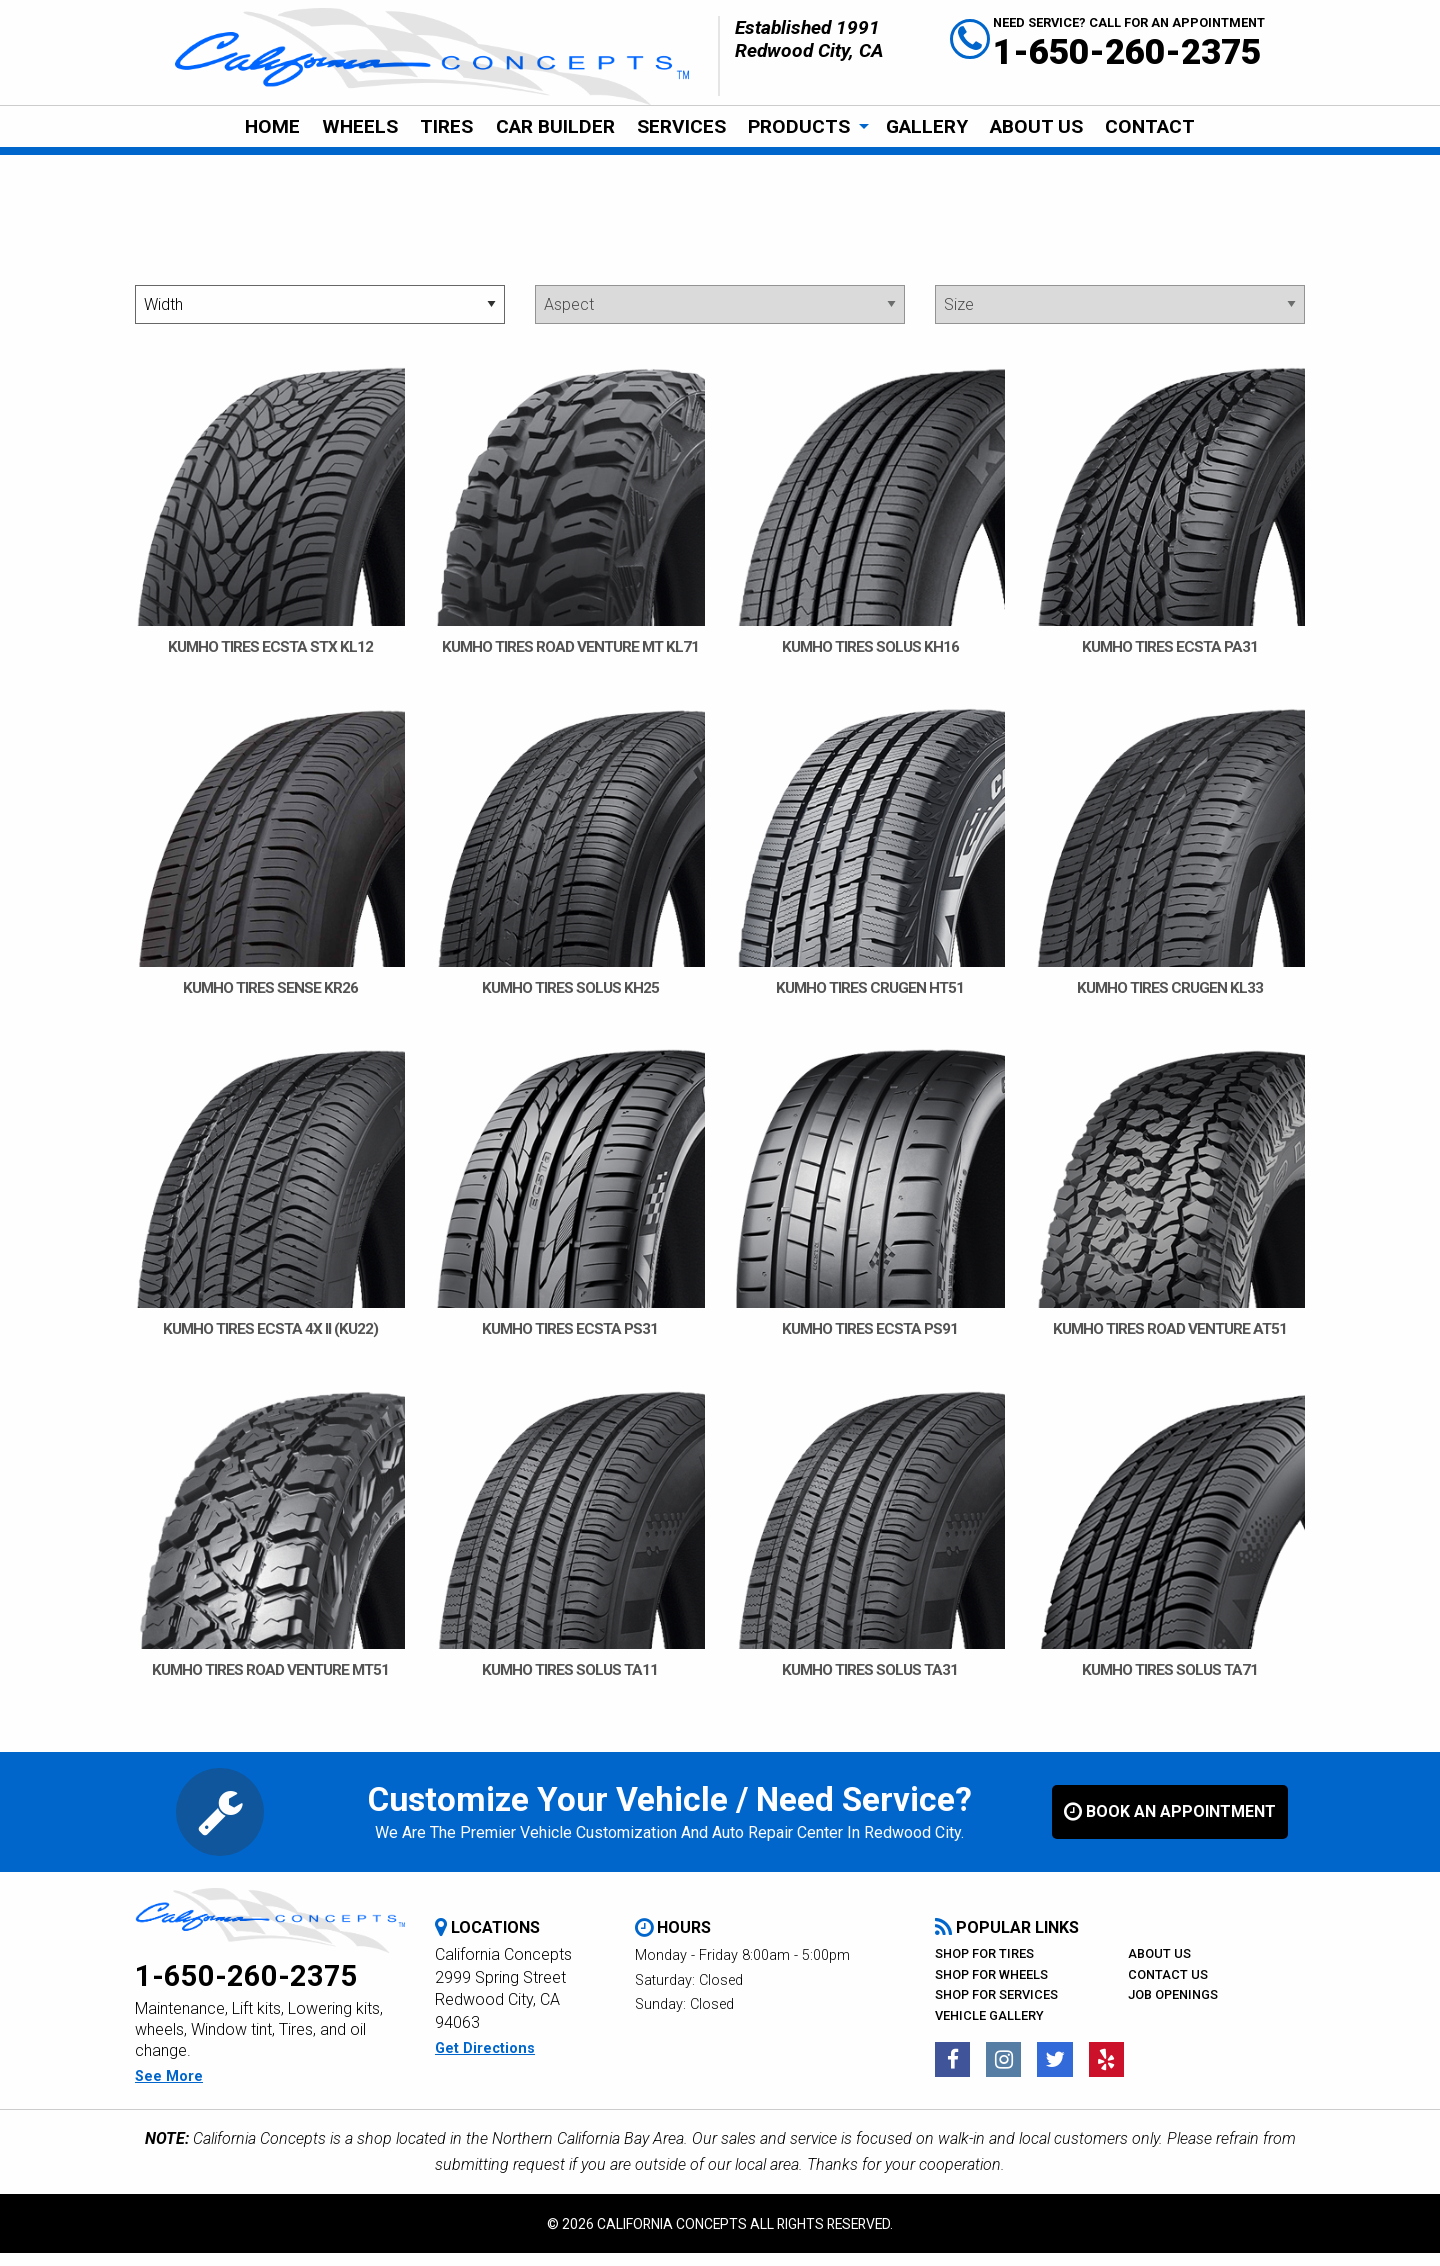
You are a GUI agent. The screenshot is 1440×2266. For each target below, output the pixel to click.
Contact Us (1168, 1987)
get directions (485, 2061)
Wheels (360, 126)
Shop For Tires (984, 1966)
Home (272, 126)
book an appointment (1170, 1824)
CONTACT (1150, 126)
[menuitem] (271, 127)
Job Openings (1173, 2007)
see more (169, 2089)
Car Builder (555, 126)
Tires (446, 126)
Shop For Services (996, 2007)
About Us (1036, 126)
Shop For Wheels (991, 1987)
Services (681, 126)
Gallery (927, 126)
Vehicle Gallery (989, 2028)
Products (799, 126)
